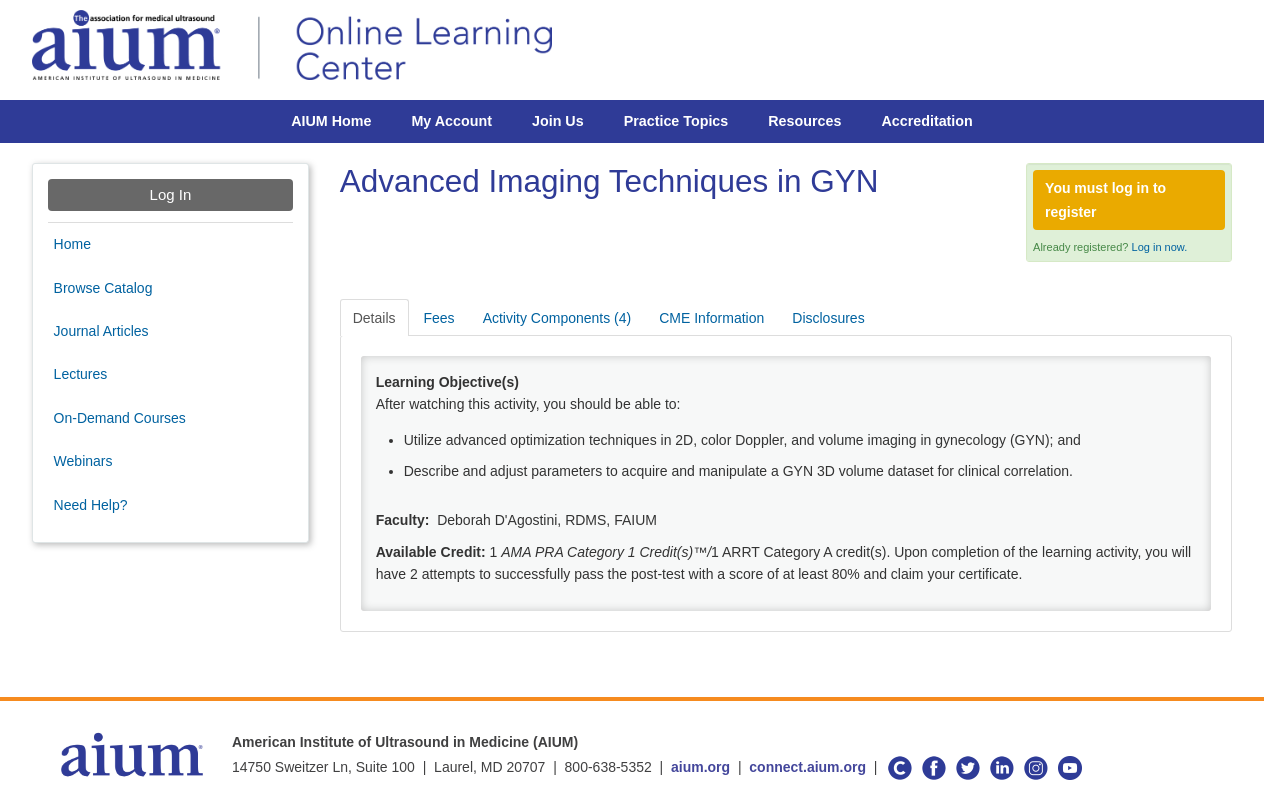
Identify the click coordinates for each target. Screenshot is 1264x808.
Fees (439, 318)
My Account (451, 121)
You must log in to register (1105, 200)
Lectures (81, 374)
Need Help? (91, 505)
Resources (804, 121)
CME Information (711, 318)
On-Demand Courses (120, 418)
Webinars (83, 461)
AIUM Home (331, 121)
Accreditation (926, 121)
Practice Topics (676, 121)
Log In (171, 194)
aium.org (700, 767)
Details (374, 318)
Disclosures (828, 318)
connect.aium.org (807, 767)
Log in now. (1160, 247)
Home (72, 244)
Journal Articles (101, 331)
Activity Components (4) (557, 318)
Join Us (558, 121)
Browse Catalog (103, 288)
